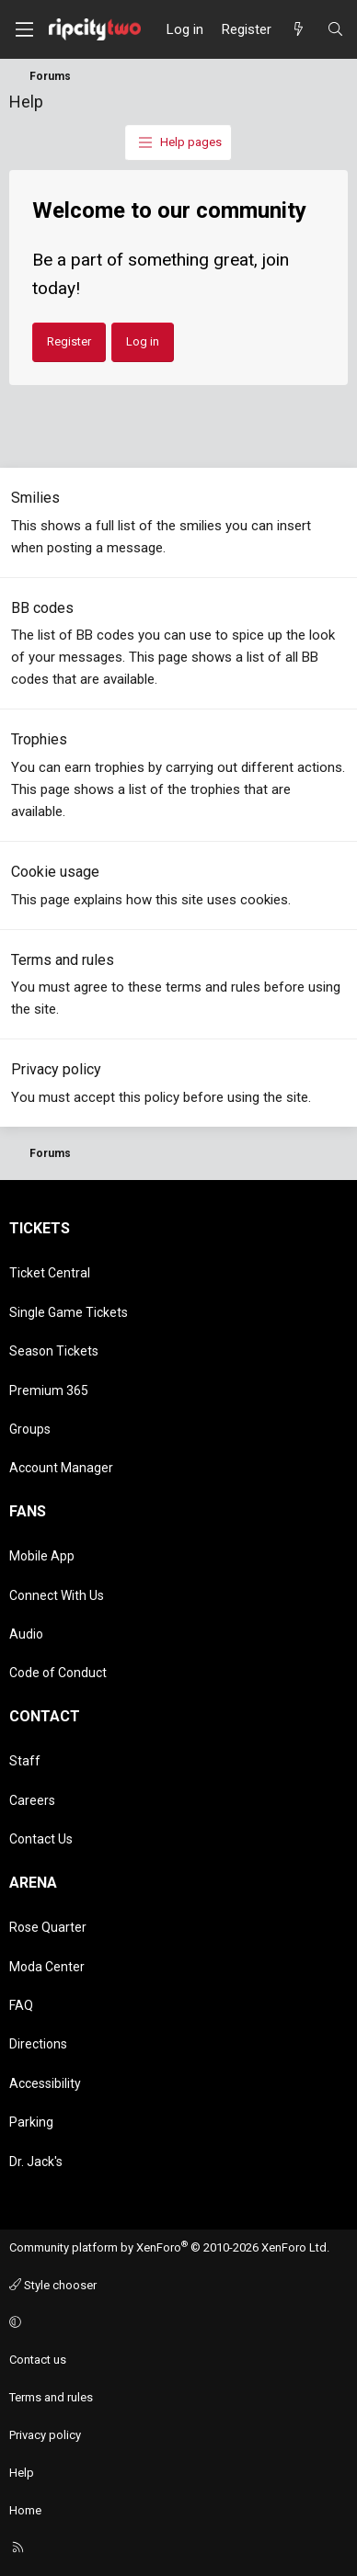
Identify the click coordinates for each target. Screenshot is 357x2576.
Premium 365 (48, 1390)
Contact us (37, 2359)
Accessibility (45, 2083)
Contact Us (41, 1839)
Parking (31, 2122)
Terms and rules (62, 960)
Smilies (35, 497)
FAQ (21, 2005)
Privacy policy (56, 1069)
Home (25, 2510)
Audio (26, 1634)
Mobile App (42, 1556)
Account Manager (61, 1467)
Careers (32, 1800)
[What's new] (299, 29)
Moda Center (47, 1966)
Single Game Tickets (68, 1312)
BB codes (42, 608)
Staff (24, 1760)
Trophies (39, 739)
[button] (175, 2324)
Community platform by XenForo (169, 2247)
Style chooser (53, 2285)
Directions (38, 2044)
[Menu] (24, 29)
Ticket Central (49, 1272)
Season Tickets (53, 1351)
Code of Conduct (58, 1672)
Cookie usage (55, 871)
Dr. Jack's (36, 2161)
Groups (30, 1429)
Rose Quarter (47, 1927)
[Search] (335, 29)
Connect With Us (56, 1595)
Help (21, 2473)
